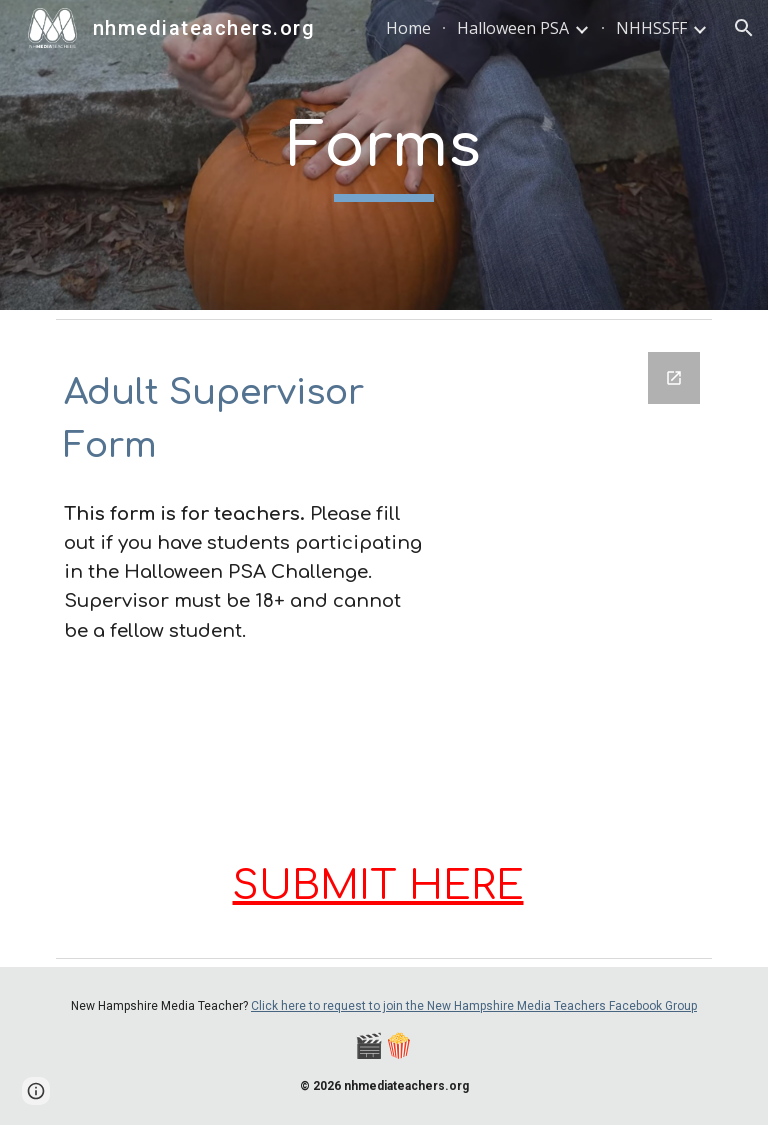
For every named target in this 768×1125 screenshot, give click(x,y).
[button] (744, 28)
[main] (383, 155)
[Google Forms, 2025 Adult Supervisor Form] (579, 575)
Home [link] (408, 28)
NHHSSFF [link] (651, 28)
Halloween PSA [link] (513, 28)
